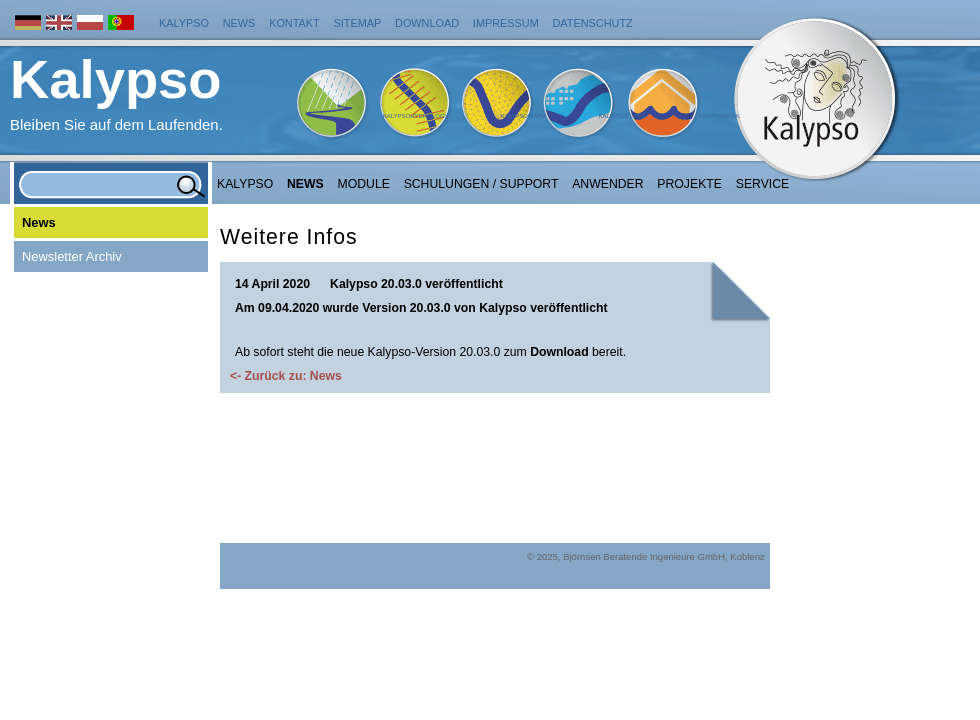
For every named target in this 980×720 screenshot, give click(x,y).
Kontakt (294, 23)
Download (427, 23)
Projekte (689, 184)
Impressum (506, 23)
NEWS (305, 184)
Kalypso (184, 23)
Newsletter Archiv (72, 256)
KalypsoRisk (719, 116)
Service (763, 184)
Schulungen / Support (481, 184)
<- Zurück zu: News (286, 376)
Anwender (607, 184)
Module (364, 184)
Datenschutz (593, 23)
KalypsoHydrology (416, 116)
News (239, 23)
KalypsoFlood (622, 116)
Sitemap (358, 23)
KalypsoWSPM (523, 116)
